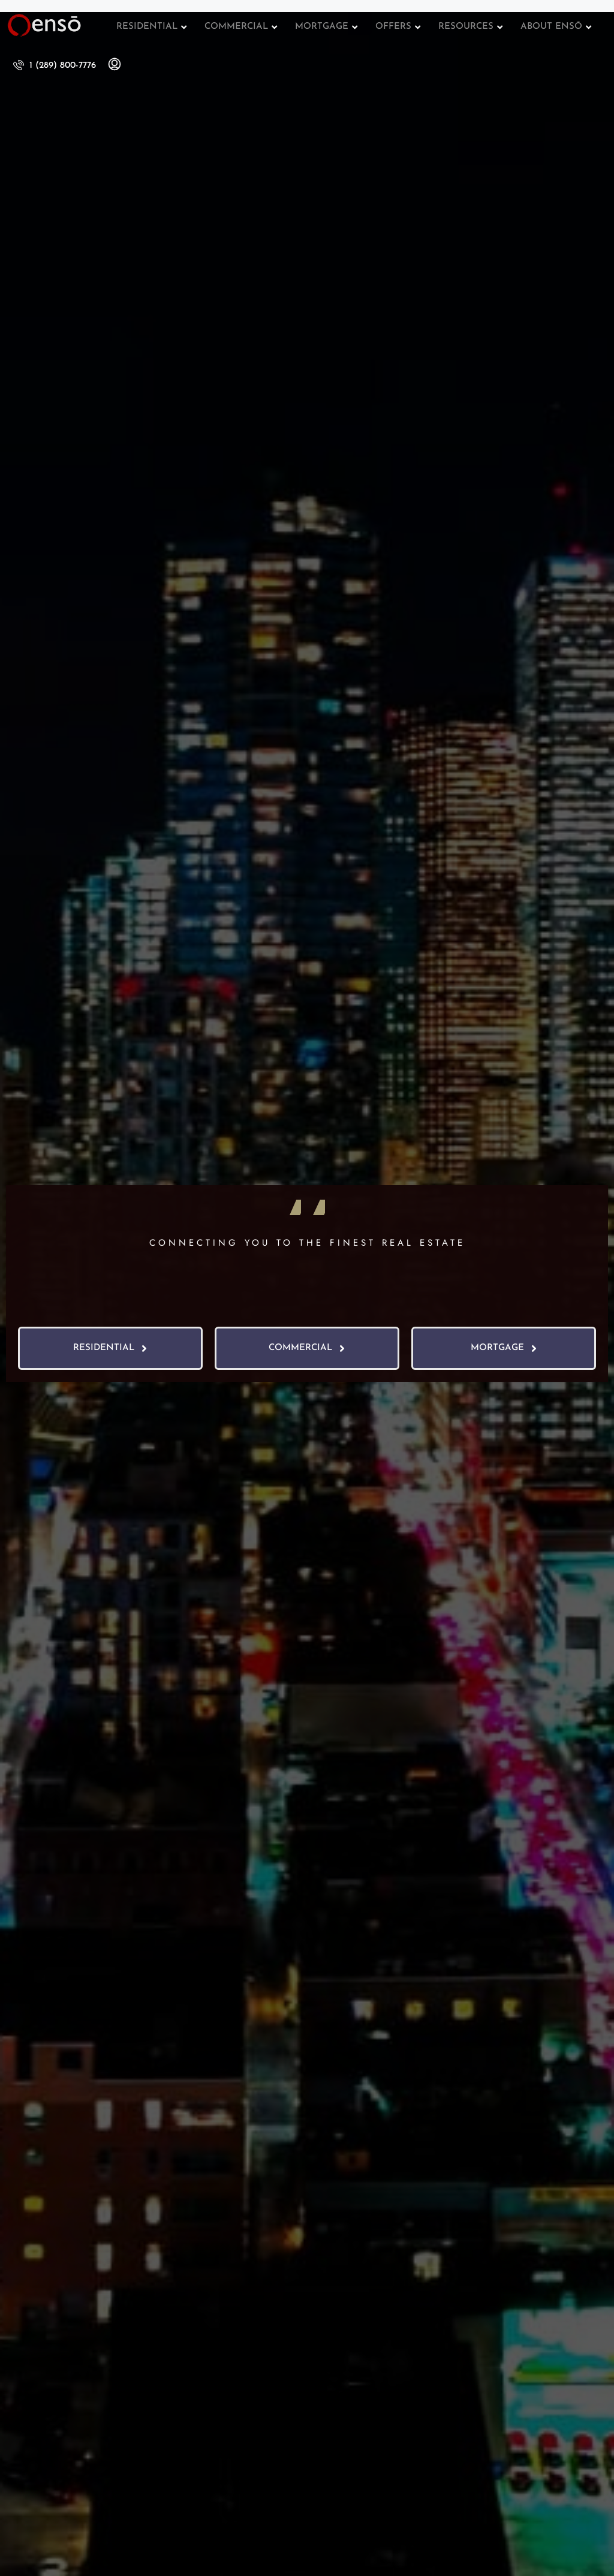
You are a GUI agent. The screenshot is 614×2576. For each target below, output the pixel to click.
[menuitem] (54, 65)
